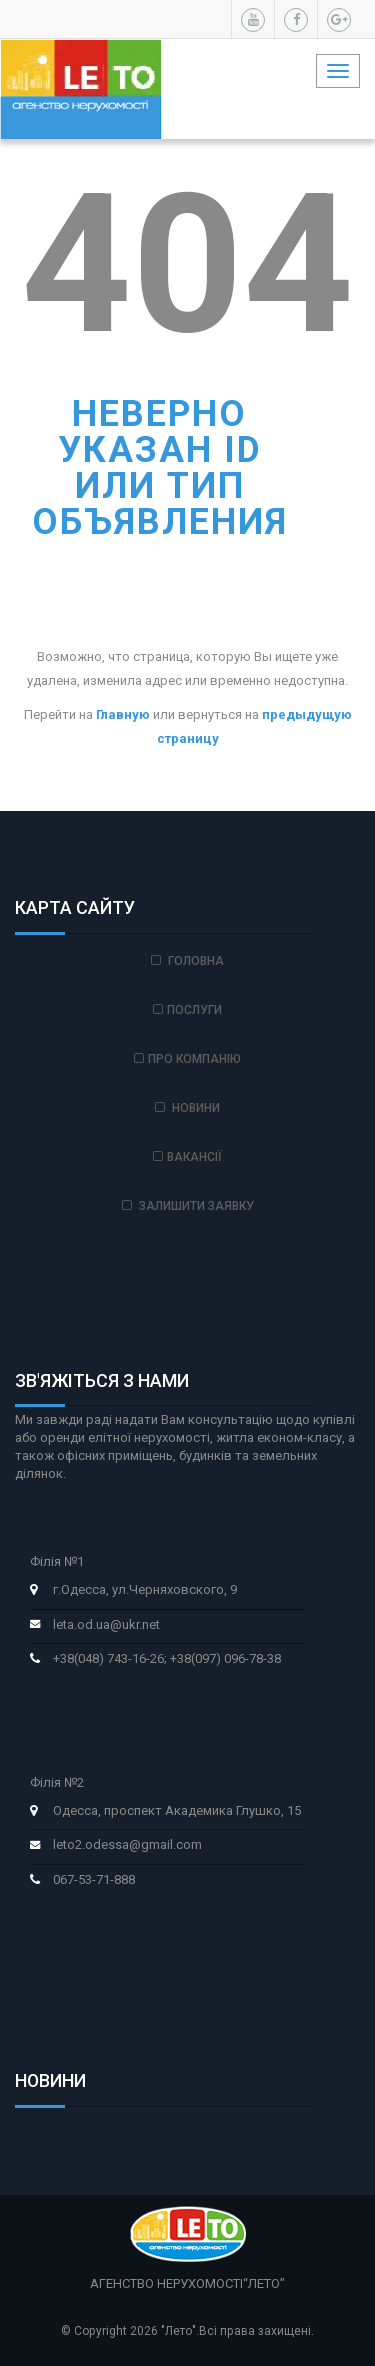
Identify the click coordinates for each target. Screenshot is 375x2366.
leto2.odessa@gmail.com (127, 1844)
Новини (187, 1108)
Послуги (187, 1010)
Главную (123, 714)
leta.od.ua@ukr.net (106, 1624)
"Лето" (178, 2331)
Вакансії (187, 1157)
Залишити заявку (188, 1206)
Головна (187, 961)
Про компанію (187, 1059)
